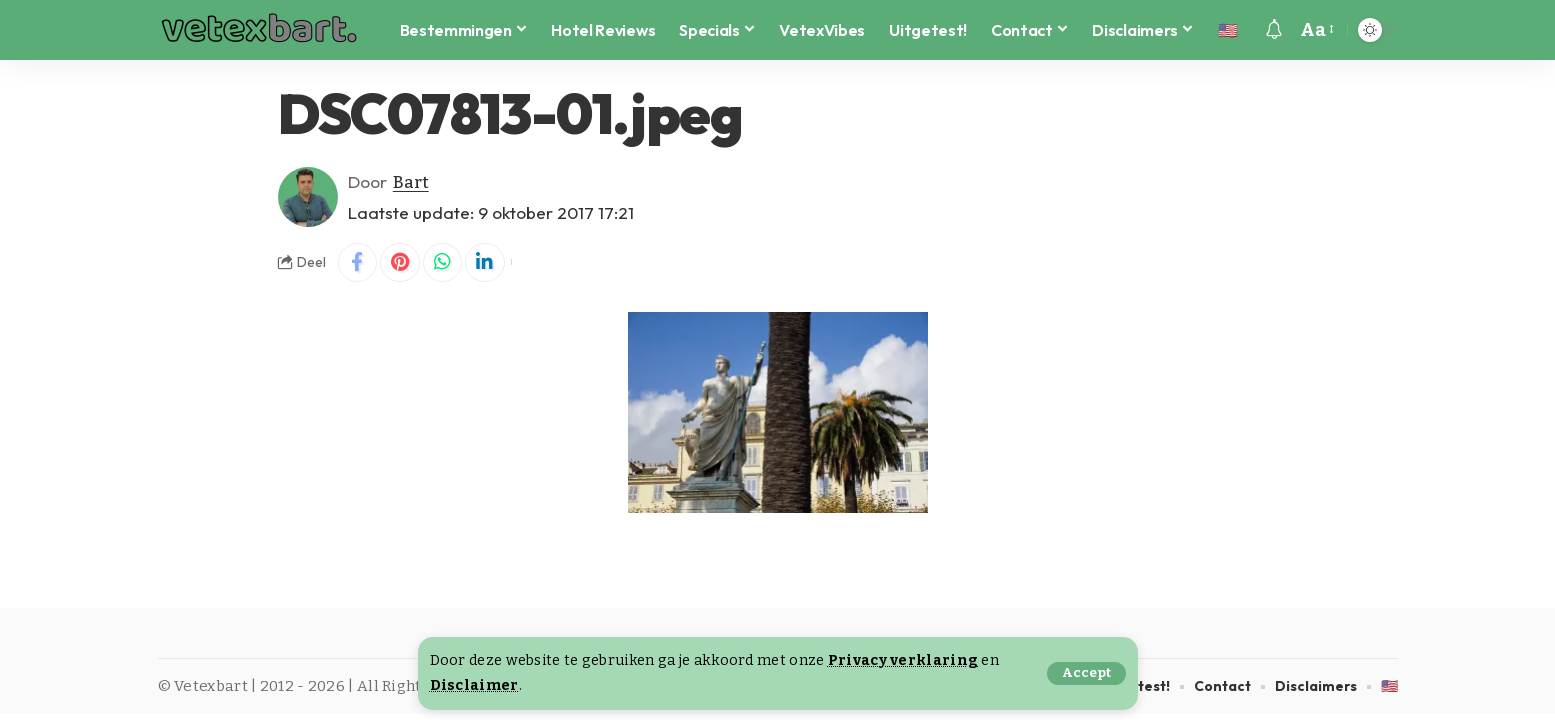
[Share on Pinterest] (401, 263)
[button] (1086, 673)
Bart (411, 181)
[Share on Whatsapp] (444, 263)
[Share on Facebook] (358, 263)
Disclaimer (474, 685)
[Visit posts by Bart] (308, 197)
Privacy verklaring (903, 660)
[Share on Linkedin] (487, 263)
